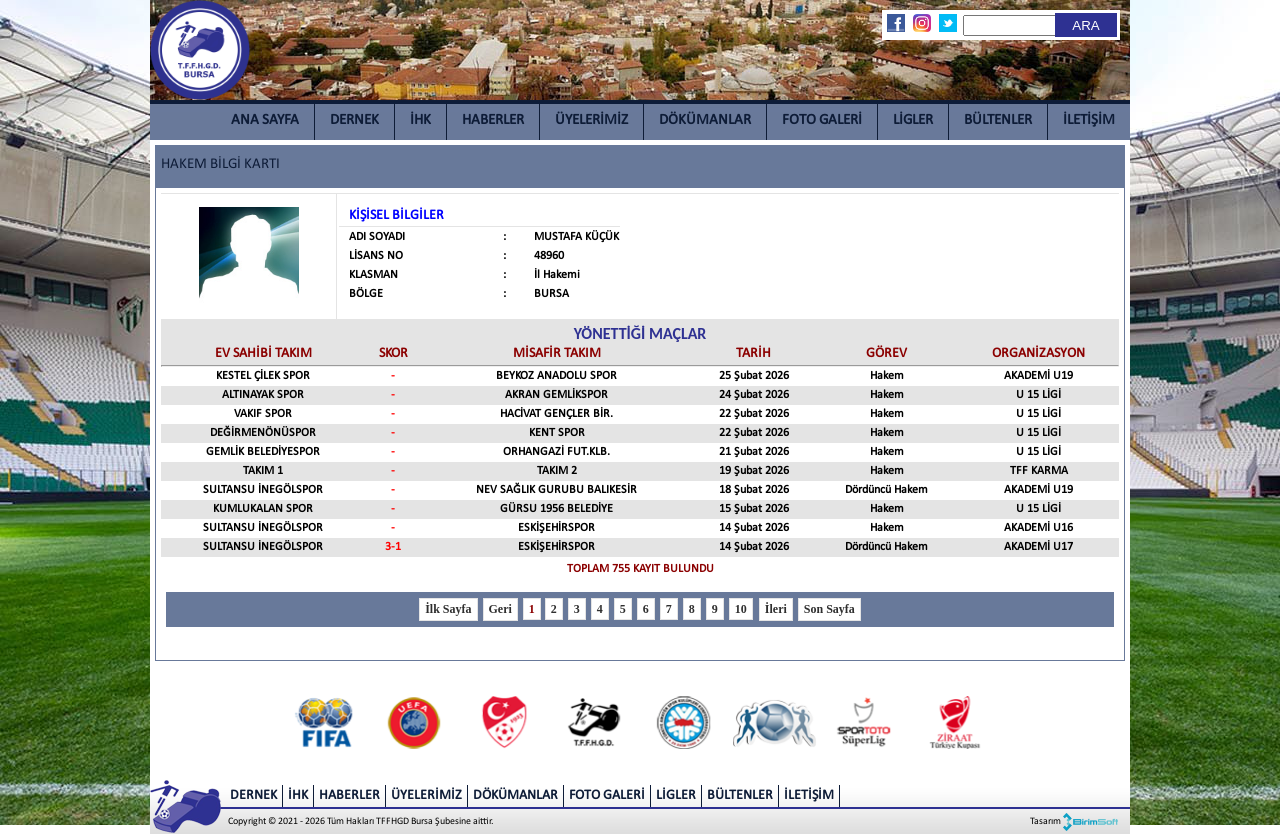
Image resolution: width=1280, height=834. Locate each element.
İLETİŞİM (1089, 120)
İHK (420, 120)
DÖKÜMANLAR (705, 120)
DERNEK (354, 120)
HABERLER (493, 120)
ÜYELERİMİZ (591, 120)
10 (741, 609)
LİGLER (913, 120)
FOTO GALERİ (822, 120)
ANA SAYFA (265, 120)
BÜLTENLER (998, 120)
